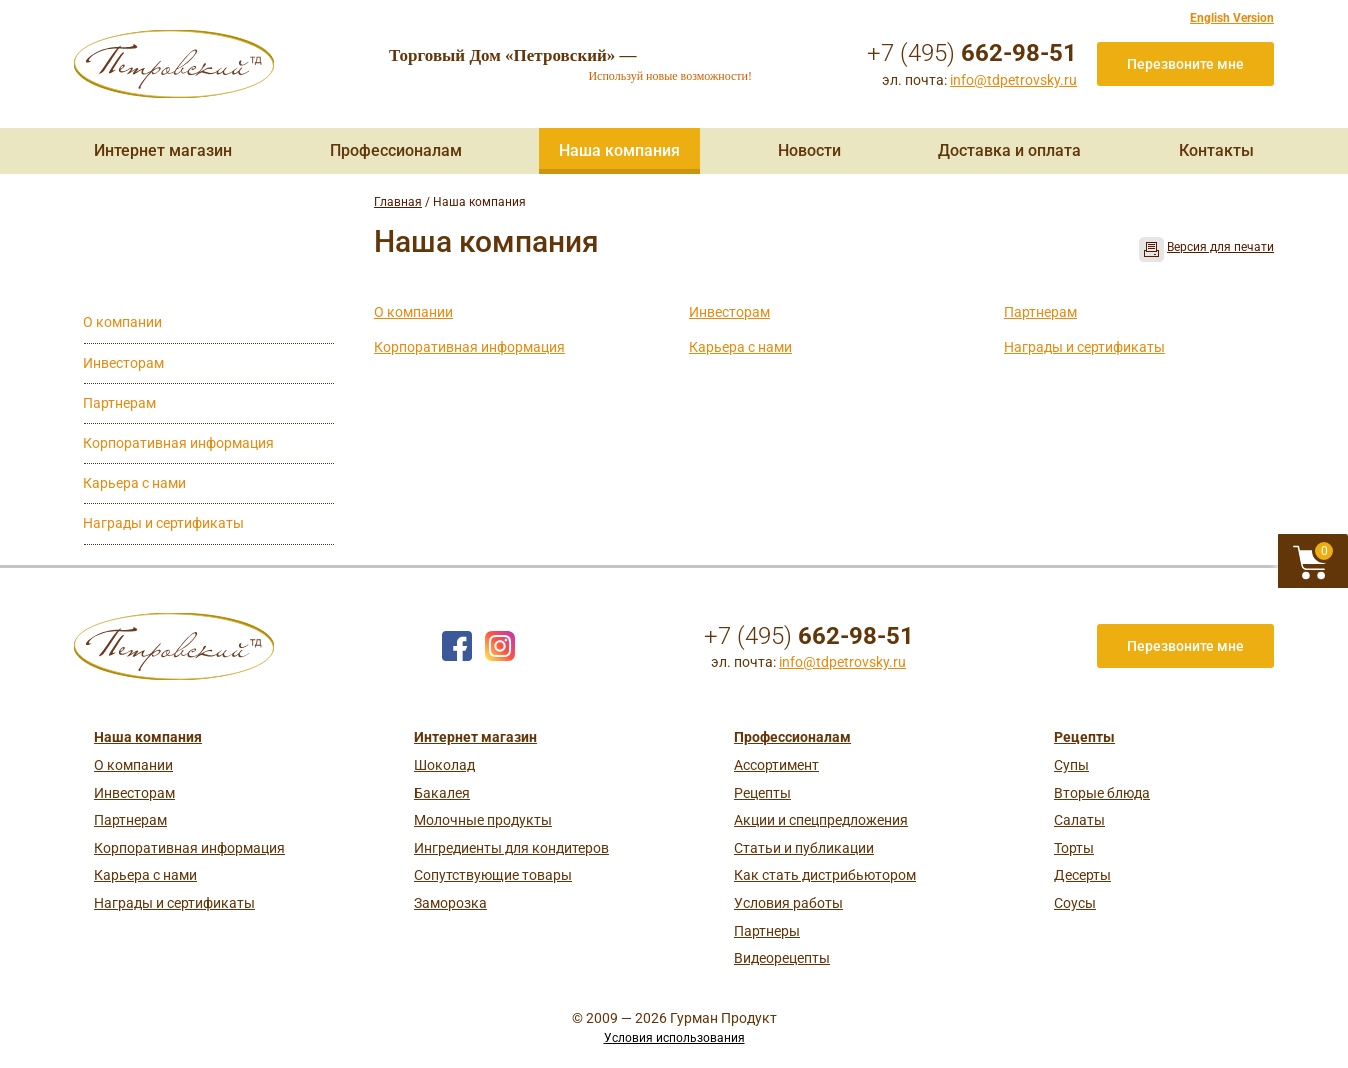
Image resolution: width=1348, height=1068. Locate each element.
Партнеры (767, 931)
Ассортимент (776, 765)
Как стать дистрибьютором (825, 875)
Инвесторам (729, 312)
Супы (1071, 765)
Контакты (1216, 150)
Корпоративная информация (469, 347)
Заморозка (450, 903)
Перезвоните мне (1185, 64)
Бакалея (442, 793)
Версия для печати (1220, 247)
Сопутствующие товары (493, 875)
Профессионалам (396, 150)
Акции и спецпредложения (821, 820)
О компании (413, 312)
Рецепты (762, 793)
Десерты (1082, 875)
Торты (1074, 848)
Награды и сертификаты (1084, 347)
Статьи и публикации (804, 848)
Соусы (1075, 903)
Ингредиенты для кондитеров (511, 848)
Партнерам (1040, 312)
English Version (1232, 18)
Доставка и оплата (1009, 150)
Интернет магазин (163, 150)
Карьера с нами (740, 347)
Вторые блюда (1102, 793)
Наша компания (619, 150)
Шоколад (444, 765)
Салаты (1079, 820)
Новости (809, 150)
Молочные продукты (483, 820)
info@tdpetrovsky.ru (1013, 80)
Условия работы (788, 903)
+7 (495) (972, 53)
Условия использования (674, 1038)
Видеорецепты (782, 958)
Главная (398, 202)
